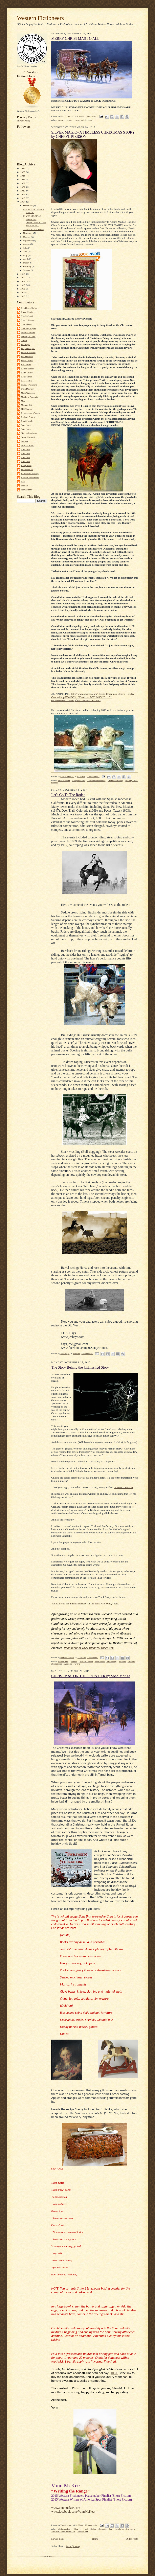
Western (122, 1662)
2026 (22, 168)
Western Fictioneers (40, 18)
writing (77, 1664)
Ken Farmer (26, 376)
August (26, 244)
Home (95, 2538)
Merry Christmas (65, 120)
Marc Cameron (28, 393)
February (27, 266)
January (27, 270)
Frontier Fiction (89, 2529)
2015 (22, 277)
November (28, 233)
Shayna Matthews (29, 433)
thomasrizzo (26, 489)
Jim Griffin (26, 364)
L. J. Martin (26, 380)
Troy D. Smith (27, 445)
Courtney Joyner (28, 328)
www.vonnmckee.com (65, 2507)
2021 (22, 187)
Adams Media (64, 780)
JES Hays (25, 344)
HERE (114, 2373)
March (26, 262)
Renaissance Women (30, 413)
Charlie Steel (27, 316)
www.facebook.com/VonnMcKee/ (73, 2511)
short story (111, 1662)
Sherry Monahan (105, 2529)
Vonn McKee (27, 469)
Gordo (24, 340)
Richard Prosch (28, 417)
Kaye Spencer (27, 368)
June (25, 251)
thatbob (24, 485)
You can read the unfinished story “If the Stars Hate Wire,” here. (85, 1603)
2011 (22, 292)
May (25, 255)
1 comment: (92, 1657)
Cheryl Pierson (28, 320)
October (27, 237)
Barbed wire (63, 1662)
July (25, 248)
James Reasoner (28, 352)
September (28, 240)
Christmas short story (96, 780)
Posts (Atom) (73, 2546)
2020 (22, 190)
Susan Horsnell (28, 437)
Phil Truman (26, 409)
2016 (22, 274)
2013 (22, 285)
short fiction (100, 1662)
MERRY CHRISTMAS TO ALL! (76, 39)
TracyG (24, 441)
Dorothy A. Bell (28, 336)
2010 (22, 296)
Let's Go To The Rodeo (33, 229)
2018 (22, 198)
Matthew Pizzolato (29, 397)
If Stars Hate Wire (123, 1487)
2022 (22, 183)
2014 (22, 281)
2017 (22, 202)
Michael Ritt (26, 405)
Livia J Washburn (29, 385)
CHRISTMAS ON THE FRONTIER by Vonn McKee (90, 1676)
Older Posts (132, 2538)
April (25, 259)
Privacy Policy (23, 120)
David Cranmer (28, 332)
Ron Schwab (26, 421)
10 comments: (93, 776)
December (28, 205)
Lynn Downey (27, 389)
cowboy (74, 1662)
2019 (22, 194)
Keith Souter (26, 372)
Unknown (25, 449)
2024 (22, 176)
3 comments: (87, 1353)
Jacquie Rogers (28, 348)
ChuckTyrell (26, 324)
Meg (23, 401)
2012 (22, 288)
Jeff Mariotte (27, 356)
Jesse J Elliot (27, 360)
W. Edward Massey (30, 473)
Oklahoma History (115, 780)
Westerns (68, 1664)
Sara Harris (26, 425)
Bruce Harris (26, 312)
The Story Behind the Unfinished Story (80, 1367)
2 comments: (91, 116)
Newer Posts (57, 2538)
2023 (22, 179)
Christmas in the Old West (69, 2529)
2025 (22, 172)
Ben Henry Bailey (29, 308)
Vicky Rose (26, 465)
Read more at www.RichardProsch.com (89, 1648)
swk (23, 481)
